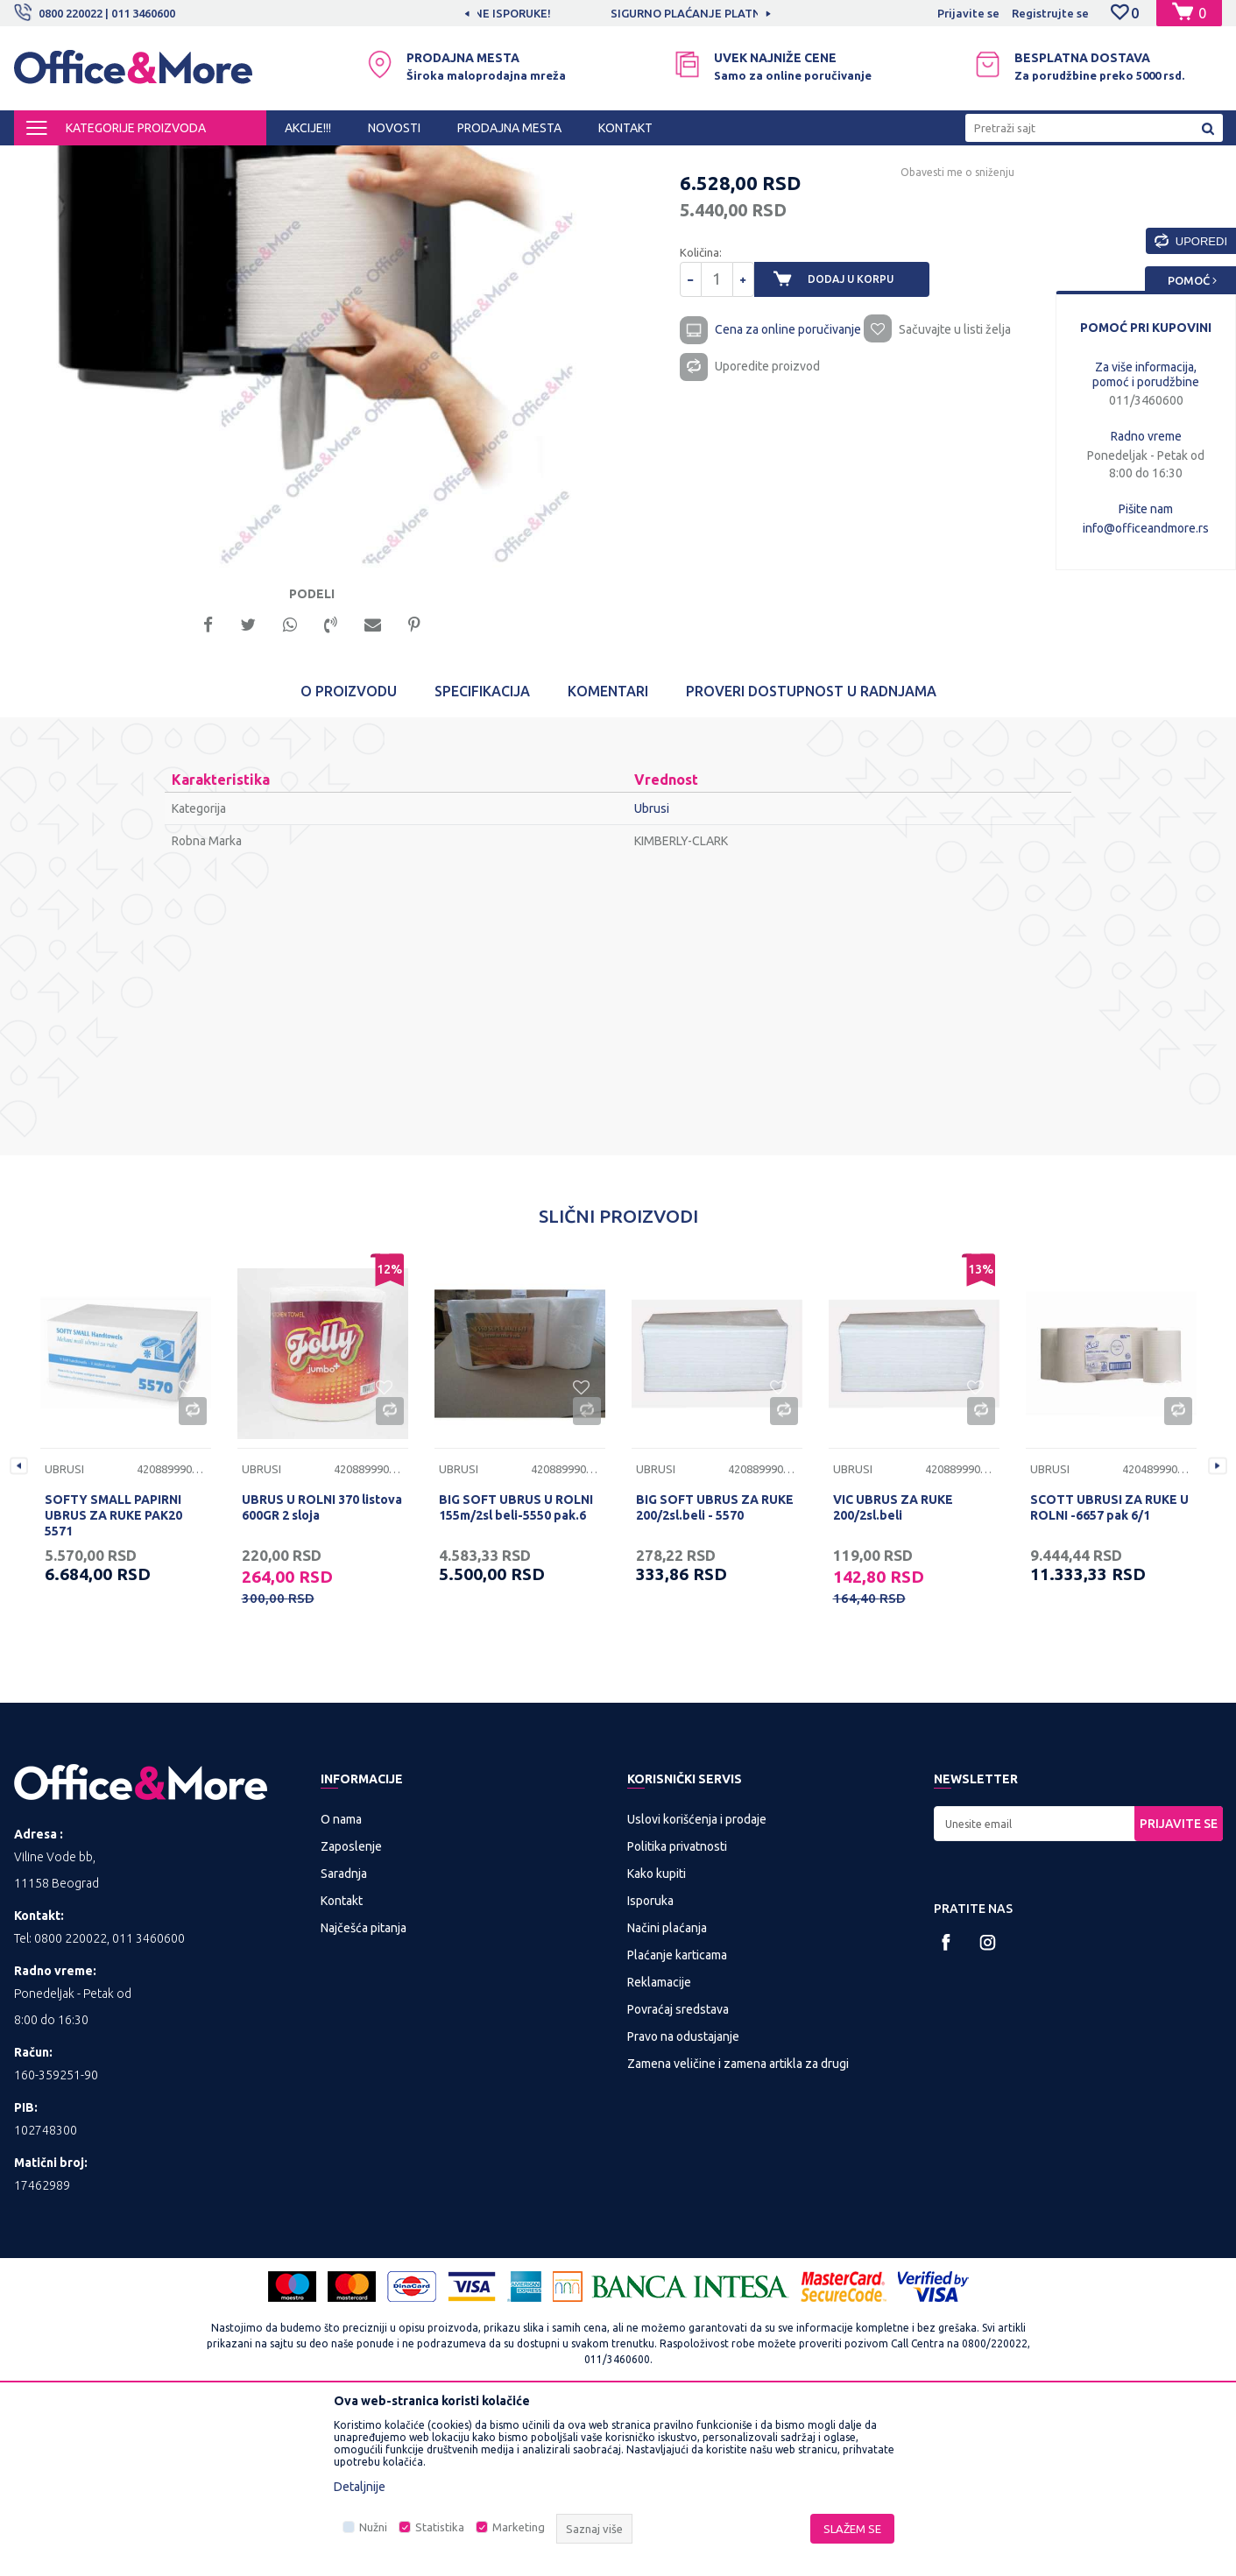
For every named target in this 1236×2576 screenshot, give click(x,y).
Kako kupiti (656, 2039)
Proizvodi (119, 161)
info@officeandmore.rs (1146, 528)
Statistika (439, 2527)
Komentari (608, 857)
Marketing (518, 2527)
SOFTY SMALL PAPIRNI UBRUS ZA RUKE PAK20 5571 (113, 1681)
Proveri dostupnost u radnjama (811, 857)
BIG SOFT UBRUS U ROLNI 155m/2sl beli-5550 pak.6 (516, 1673)
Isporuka (650, 2066)
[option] (617, 13)
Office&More (47, 161)
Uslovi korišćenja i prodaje (696, 1985)
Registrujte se (1050, 13)
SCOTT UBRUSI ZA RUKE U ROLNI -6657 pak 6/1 (1109, 1673)
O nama (341, 1985)
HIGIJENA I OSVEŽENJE (215, 161)
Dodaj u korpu (865, 431)
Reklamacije (659, 2148)
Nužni (373, 2527)
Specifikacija (482, 857)
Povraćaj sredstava (678, 2175)
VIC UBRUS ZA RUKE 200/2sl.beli (893, 1673)
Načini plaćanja (667, 2093)
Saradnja (344, 2039)
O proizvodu (348, 857)
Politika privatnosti (677, 2012)
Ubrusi (413, 161)
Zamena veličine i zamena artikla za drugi (738, 2229)
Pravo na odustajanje (683, 2202)
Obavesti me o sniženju (956, 323)
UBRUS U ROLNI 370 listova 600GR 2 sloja (322, 1673)
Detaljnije (359, 2487)
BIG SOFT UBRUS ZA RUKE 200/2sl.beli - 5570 (715, 1673)
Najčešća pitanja (363, 2093)
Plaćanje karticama (677, 2121)
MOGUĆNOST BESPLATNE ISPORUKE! (616, 13)
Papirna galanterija (335, 161)
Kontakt (342, 2066)
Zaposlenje (351, 2012)
